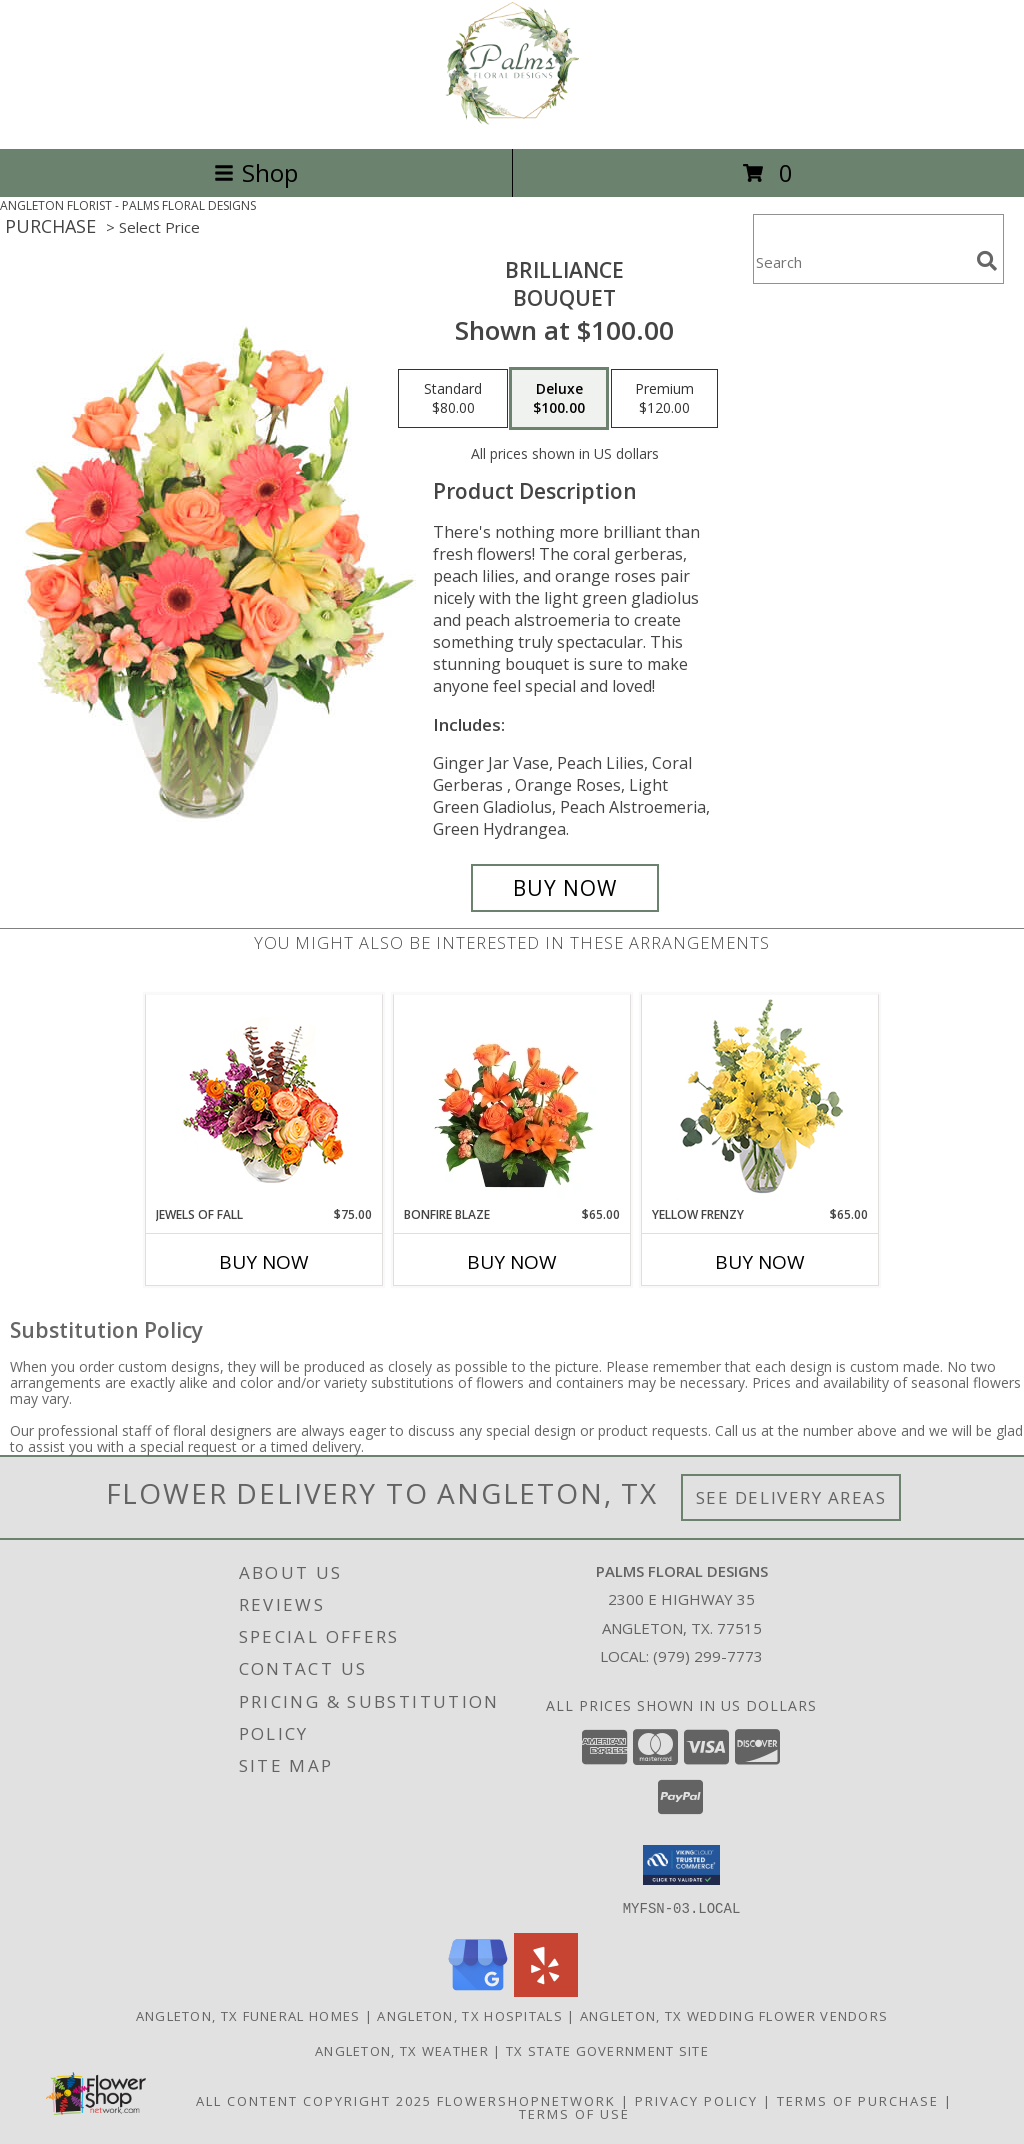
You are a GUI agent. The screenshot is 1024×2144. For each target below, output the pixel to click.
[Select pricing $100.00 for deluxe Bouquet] (559, 399)
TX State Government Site (607, 2050)
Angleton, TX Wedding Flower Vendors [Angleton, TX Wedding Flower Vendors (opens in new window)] (734, 2015)
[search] (987, 261)
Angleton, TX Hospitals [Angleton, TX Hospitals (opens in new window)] (470, 2015)
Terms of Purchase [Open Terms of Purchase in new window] (858, 2100)
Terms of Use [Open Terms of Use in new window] (574, 2113)
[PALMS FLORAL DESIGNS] (512, 119)
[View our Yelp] (546, 1990)
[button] (681, 1865)
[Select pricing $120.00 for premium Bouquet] (664, 399)
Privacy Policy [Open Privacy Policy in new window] (696, 2100)
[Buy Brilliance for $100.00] (565, 888)
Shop (256, 172)
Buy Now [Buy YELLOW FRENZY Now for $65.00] (760, 1262)
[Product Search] (861, 261)
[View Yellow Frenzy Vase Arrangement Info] (760, 1100)
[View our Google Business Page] (478, 1990)
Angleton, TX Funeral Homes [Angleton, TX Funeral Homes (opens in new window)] (248, 2015)
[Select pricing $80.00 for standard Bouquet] (453, 399)
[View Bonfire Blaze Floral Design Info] (512, 1100)
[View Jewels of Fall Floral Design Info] (264, 1100)
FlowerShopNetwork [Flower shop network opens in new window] (526, 2100)
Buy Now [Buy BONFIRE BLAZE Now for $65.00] (512, 1262)
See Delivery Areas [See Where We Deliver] (791, 1497)
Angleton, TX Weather (402, 2050)
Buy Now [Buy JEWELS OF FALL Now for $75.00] (264, 1262)
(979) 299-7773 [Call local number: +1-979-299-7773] (708, 1656)
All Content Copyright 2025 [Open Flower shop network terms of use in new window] (314, 2100)
